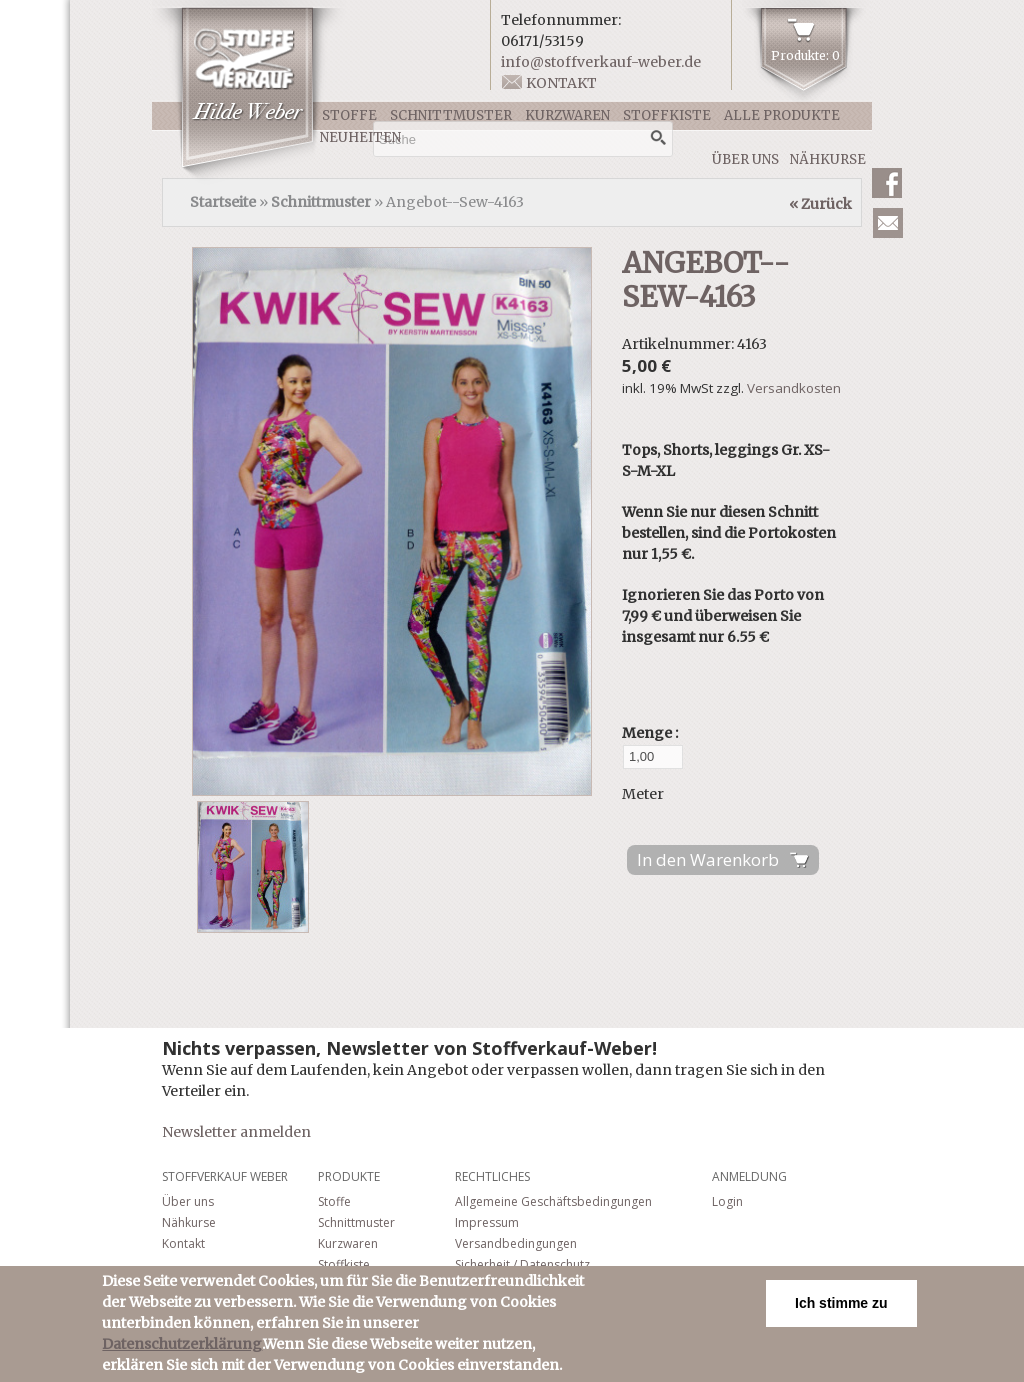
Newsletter (888, 223)
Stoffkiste (667, 115)
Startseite (223, 202)
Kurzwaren (567, 115)
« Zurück (820, 204)
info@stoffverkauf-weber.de (601, 62)
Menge (648, 733)
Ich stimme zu (841, 1303)
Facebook (887, 183)
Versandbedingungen (516, 1243)
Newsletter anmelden (236, 1132)
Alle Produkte (782, 115)
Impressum (487, 1222)
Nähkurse (828, 159)
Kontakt (561, 83)
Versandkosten (794, 388)
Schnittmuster (451, 115)
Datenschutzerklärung (182, 1344)
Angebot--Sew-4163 (706, 280)
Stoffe (349, 115)
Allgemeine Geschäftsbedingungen (553, 1201)
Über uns (745, 159)
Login (727, 1201)
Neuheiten (360, 137)
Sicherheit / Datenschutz (522, 1264)
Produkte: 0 (805, 55)
